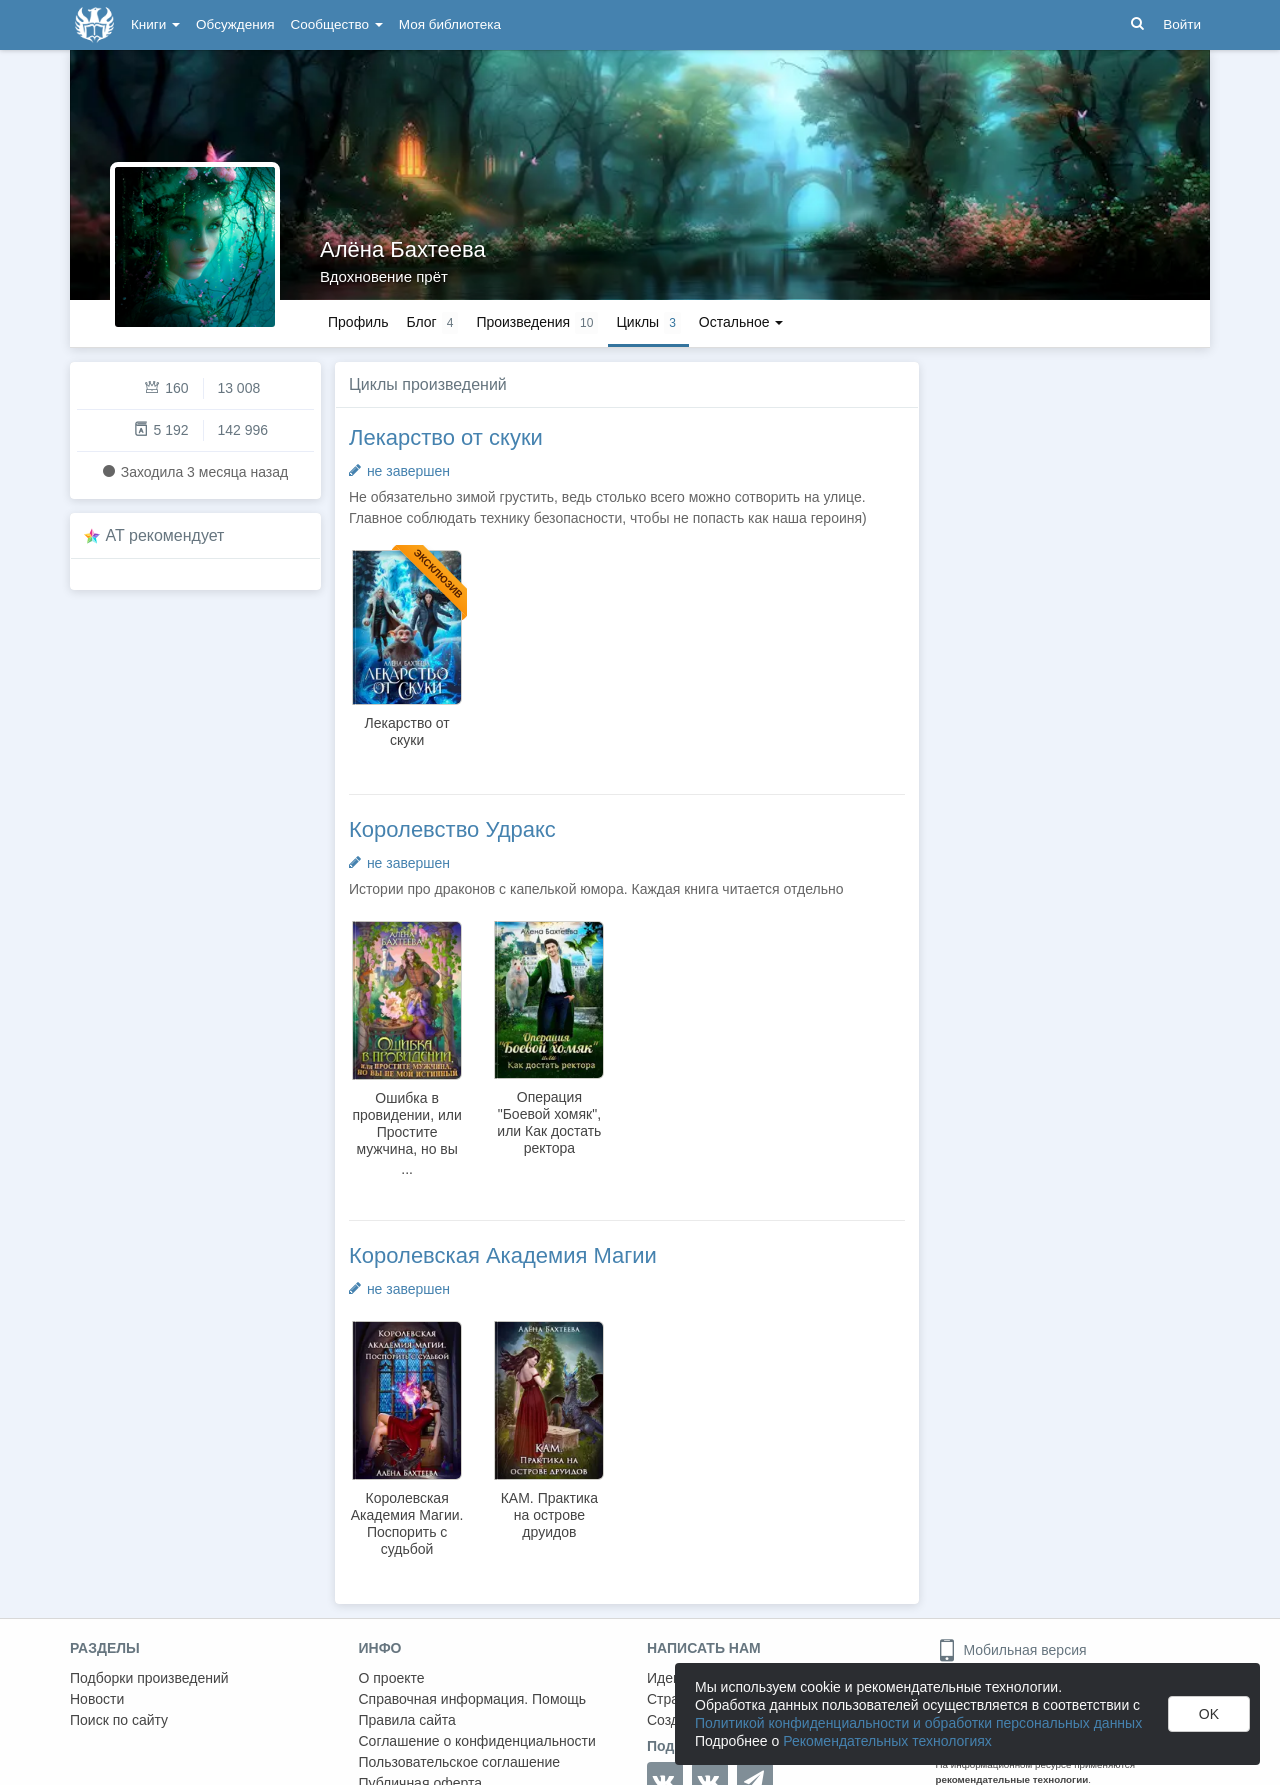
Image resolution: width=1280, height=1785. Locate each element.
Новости (97, 1699)
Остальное (741, 322)
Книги (155, 24)
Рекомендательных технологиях (887, 1741)
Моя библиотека (450, 24)
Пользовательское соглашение (460, 1762)
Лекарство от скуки (446, 437)
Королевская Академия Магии (503, 1255)
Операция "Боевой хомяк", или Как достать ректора (549, 1122)
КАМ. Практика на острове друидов (549, 1515)
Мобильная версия (1011, 1650)
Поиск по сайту (119, 1720)
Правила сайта (407, 1720)
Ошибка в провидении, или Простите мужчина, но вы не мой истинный (407, 1132)
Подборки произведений (149, 1678)
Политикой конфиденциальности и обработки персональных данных (918, 1723)
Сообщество (337, 24)
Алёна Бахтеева (403, 249)
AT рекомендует (165, 535)
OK (1209, 1714)
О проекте (392, 1678)
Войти (1182, 24)
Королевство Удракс (452, 829)
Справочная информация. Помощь (473, 1699)
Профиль (358, 322)
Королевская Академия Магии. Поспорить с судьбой (407, 1523)
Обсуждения (235, 24)
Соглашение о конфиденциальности (477, 1741)
